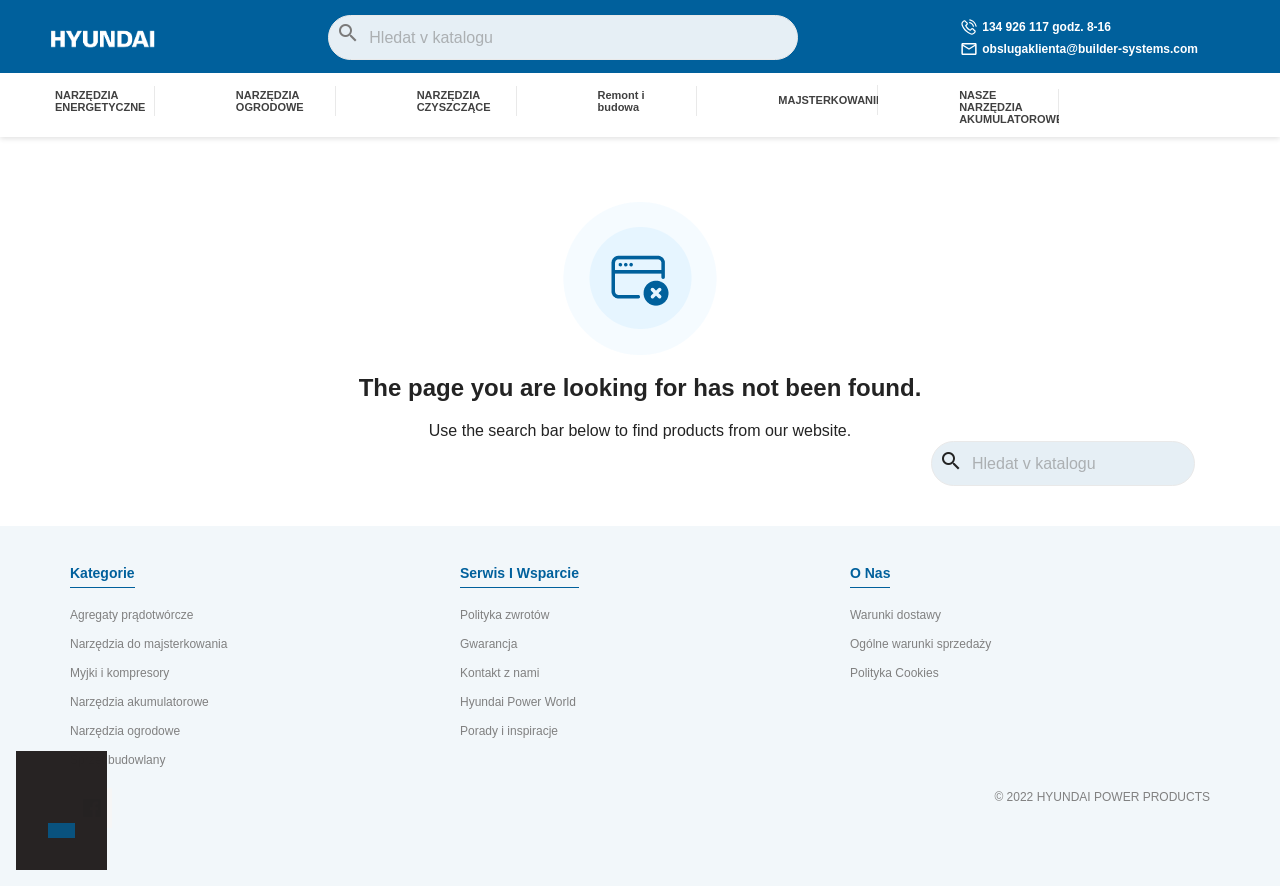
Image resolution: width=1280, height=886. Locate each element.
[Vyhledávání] (563, 37)
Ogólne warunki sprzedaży (920, 644)
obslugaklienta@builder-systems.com (1079, 49)
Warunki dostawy (895, 615)
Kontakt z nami (499, 673)
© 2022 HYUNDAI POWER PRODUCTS (1102, 797)
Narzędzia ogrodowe (125, 731)
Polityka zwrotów (504, 615)
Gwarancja (488, 644)
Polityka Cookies (894, 673)
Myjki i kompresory (119, 673)
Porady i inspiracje (509, 731)
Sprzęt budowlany (117, 760)
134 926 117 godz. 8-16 (1036, 27)
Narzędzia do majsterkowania (148, 644)
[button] (51, 796)
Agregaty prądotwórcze (131, 615)
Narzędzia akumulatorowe (139, 702)
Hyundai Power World (518, 702)
